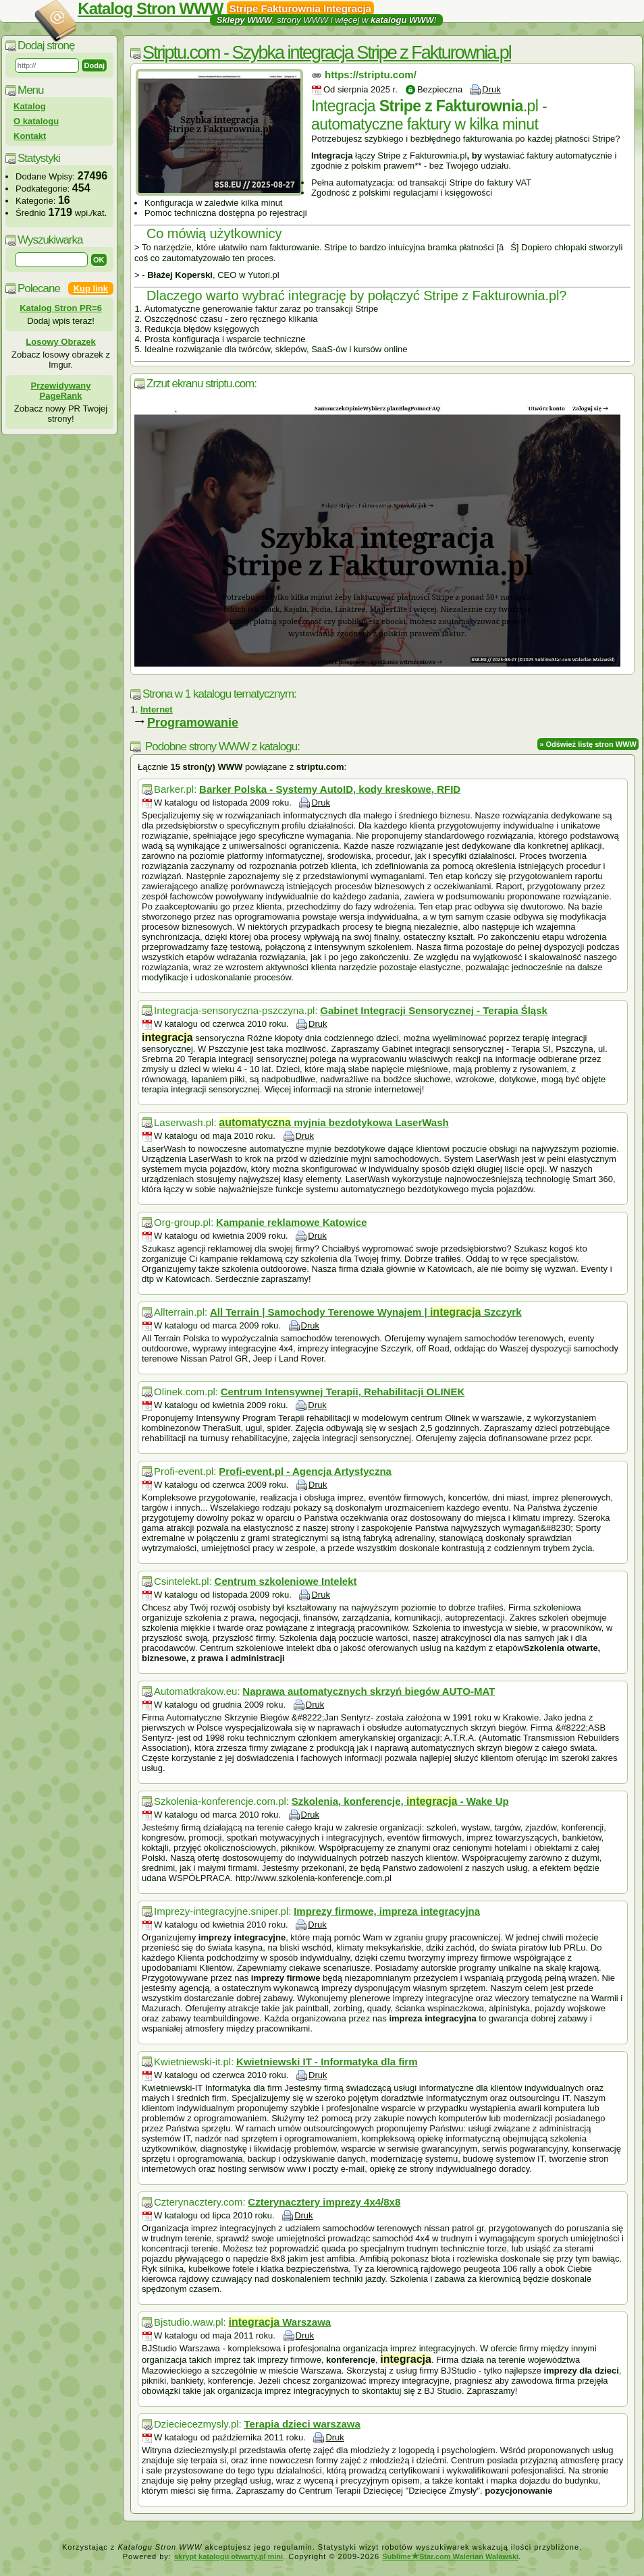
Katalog (30, 106)
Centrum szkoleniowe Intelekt (286, 1581)
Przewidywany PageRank (61, 391)
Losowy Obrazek (60, 342)
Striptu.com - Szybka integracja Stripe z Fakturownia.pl (326, 53)
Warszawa (279, 2322)
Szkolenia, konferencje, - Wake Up (400, 1801)
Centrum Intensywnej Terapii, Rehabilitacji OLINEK (342, 1391)
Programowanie (192, 722)
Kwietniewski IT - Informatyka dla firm (326, 2061)
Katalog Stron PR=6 (61, 308)
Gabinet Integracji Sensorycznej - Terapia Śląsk (433, 1010)
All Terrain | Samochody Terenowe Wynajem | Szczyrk (366, 1312)
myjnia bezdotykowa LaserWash (333, 1122)
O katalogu (36, 121)
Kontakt (30, 136)
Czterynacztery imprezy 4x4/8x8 (324, 2202)
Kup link (91, 288)
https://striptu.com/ (371, 74)
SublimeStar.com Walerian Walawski (450, 2556)
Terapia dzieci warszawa (302, 2424)
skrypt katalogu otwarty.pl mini (228, 2556)
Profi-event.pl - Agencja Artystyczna (305, 1471)
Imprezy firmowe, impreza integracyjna (387, 1911)
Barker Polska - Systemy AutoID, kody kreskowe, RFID (329, 789)
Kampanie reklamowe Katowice (291, 1222)
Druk (491, 89)
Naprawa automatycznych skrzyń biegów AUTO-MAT (368, 1691)
